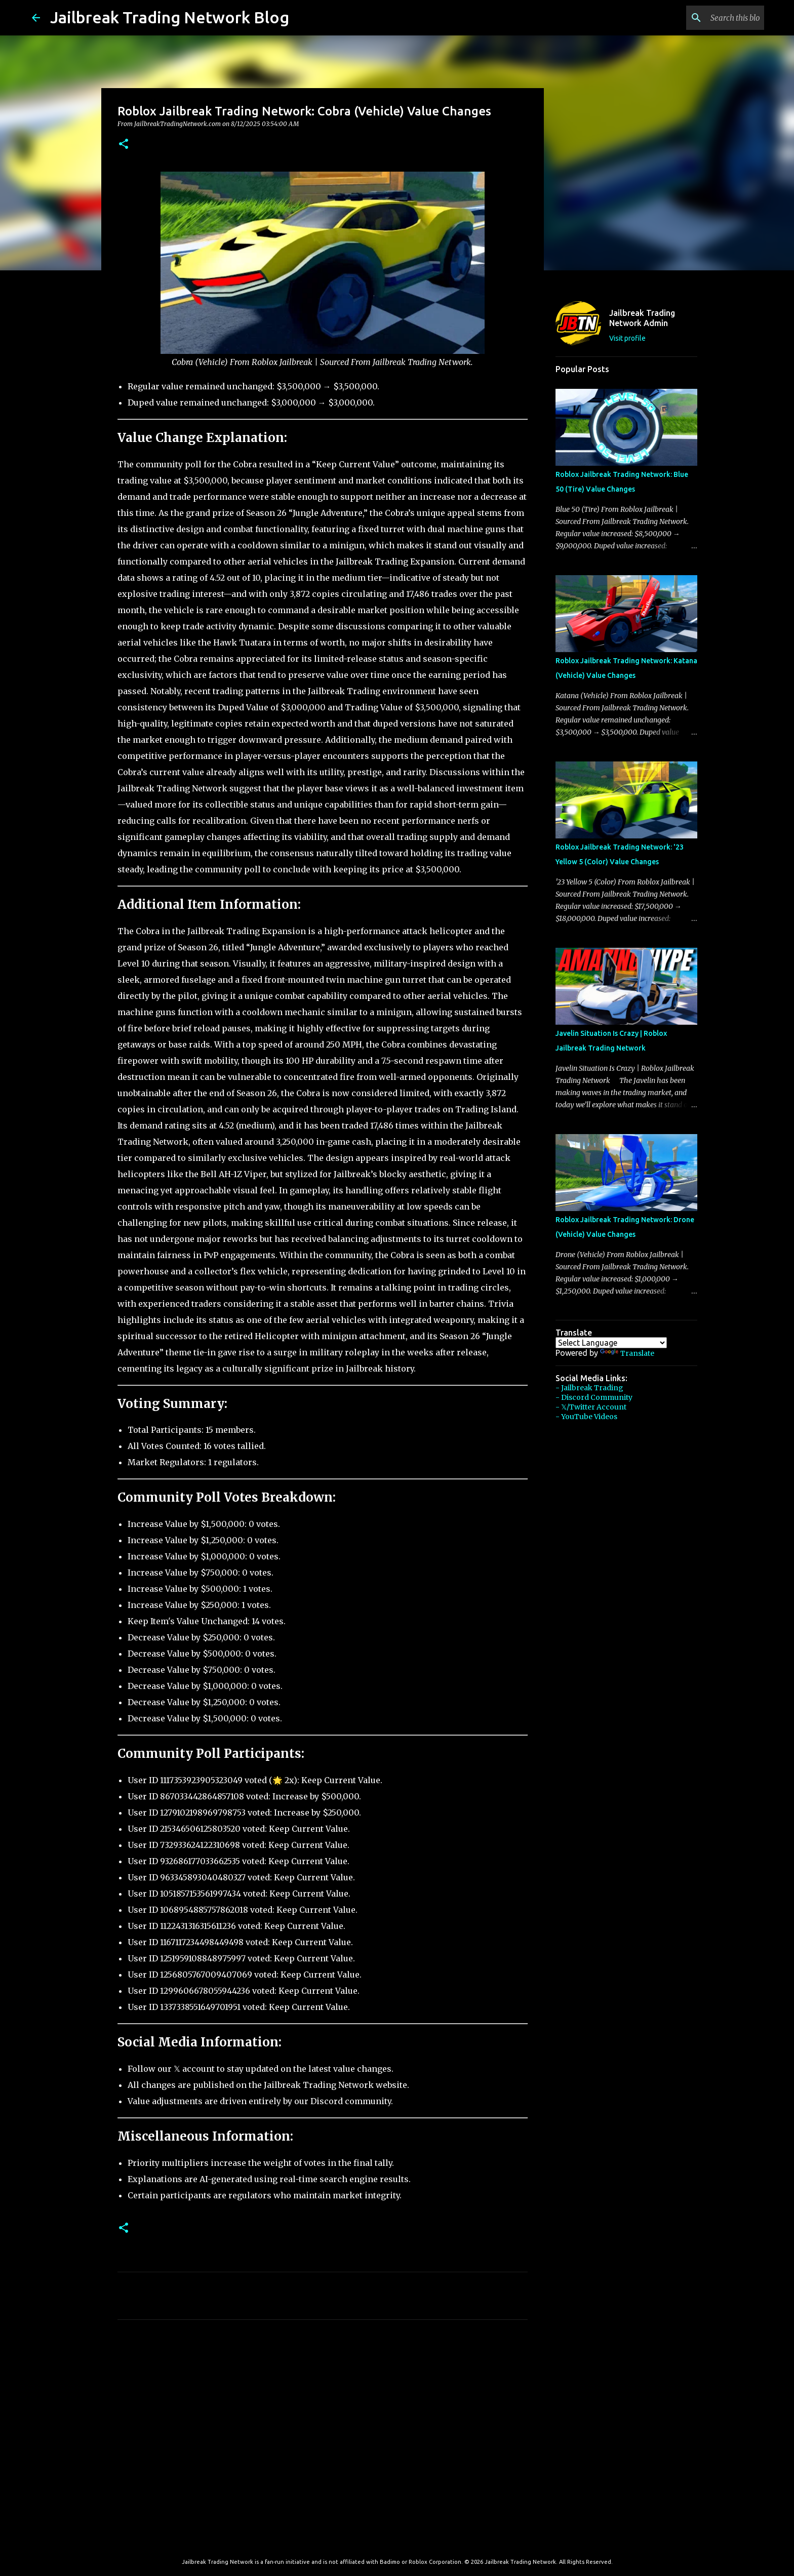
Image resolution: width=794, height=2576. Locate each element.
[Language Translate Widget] (611, 1342)
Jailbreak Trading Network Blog (169, 17)
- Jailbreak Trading (589, 1387)
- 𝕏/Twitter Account (590, 1407)
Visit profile (627, 338)
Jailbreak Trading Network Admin (642, 318)
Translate (627, 1353)
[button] (123, 144)
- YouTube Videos (586, 1416)
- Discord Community (593, 1397)
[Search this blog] (711, 18)
